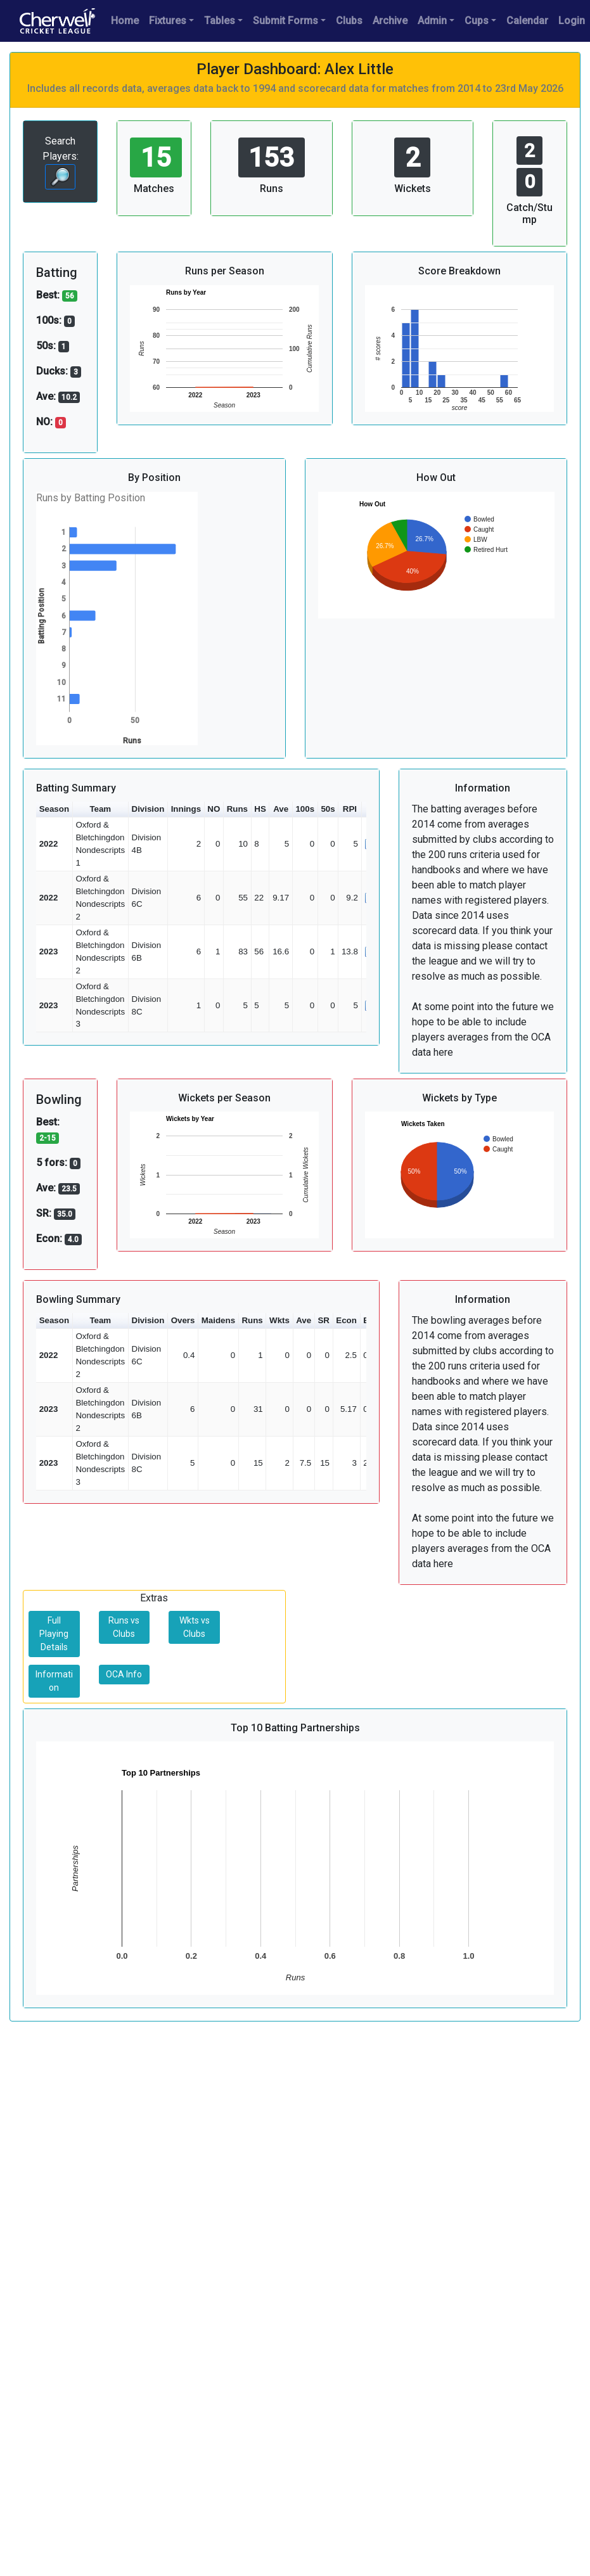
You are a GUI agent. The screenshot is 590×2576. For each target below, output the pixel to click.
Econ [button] (346, 1320)
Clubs (349, 21)
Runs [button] (237, 809)
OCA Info (124, 1674)
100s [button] (304, 809)
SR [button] (323, 1320)
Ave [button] (280, 809)
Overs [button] (183, 1320)
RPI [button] (350, 809)
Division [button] (148, 809)
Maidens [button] (218, 1320)
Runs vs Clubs (123, 1627)
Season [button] (54, 809)
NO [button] (213, 809)
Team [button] (100, 809)
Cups (477, 21)
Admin (432, 21)
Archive (390, 21)
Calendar (527, 21)
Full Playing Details (53, 1633)
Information (54, 1681)
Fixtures (167, 21)
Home (125, 21)
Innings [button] (186, 809)
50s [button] (328, 809)
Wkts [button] (279, 1320)
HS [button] (260, 809)
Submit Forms (285, 21)
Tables (219, 21)
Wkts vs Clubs (194, 1627)
